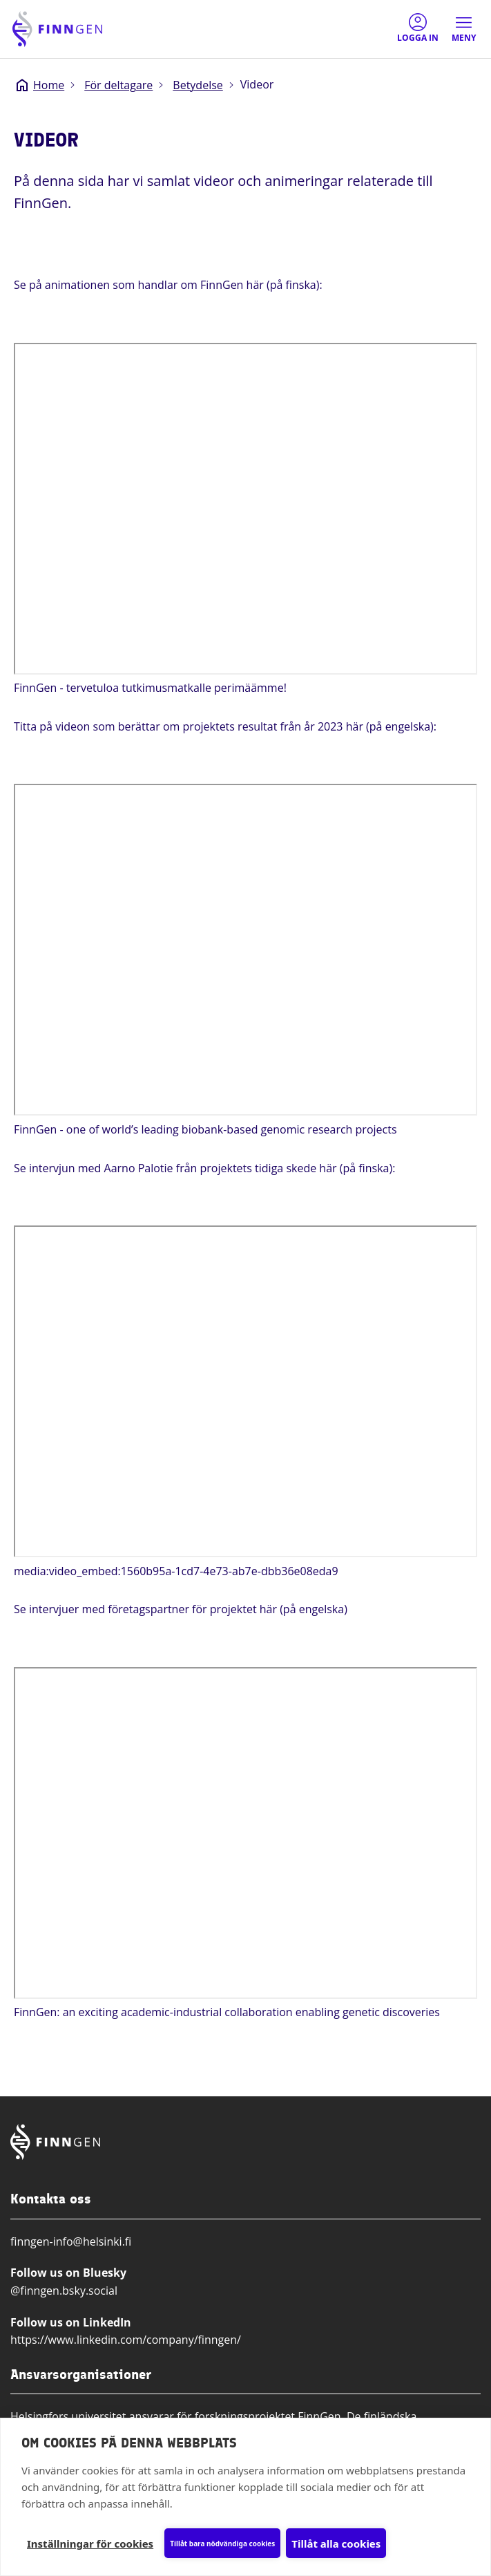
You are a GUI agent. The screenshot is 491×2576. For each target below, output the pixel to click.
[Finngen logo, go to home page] (57, 29)
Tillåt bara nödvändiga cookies (222, 2543)
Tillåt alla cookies (336, 2543)
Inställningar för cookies (90, 2543)
